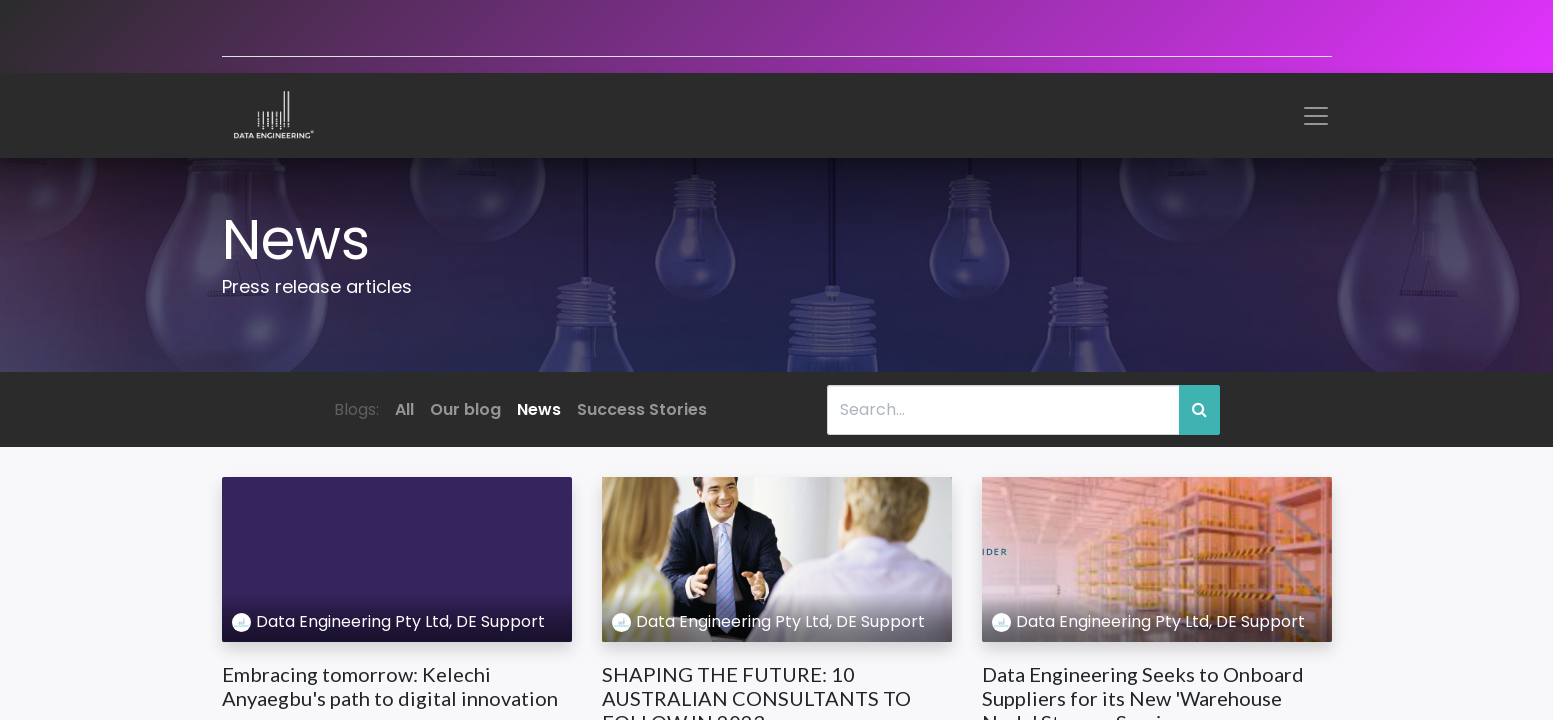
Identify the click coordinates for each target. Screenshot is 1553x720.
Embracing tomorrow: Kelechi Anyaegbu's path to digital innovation (390, 686)
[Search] (1199, 410)
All (404, 409)
